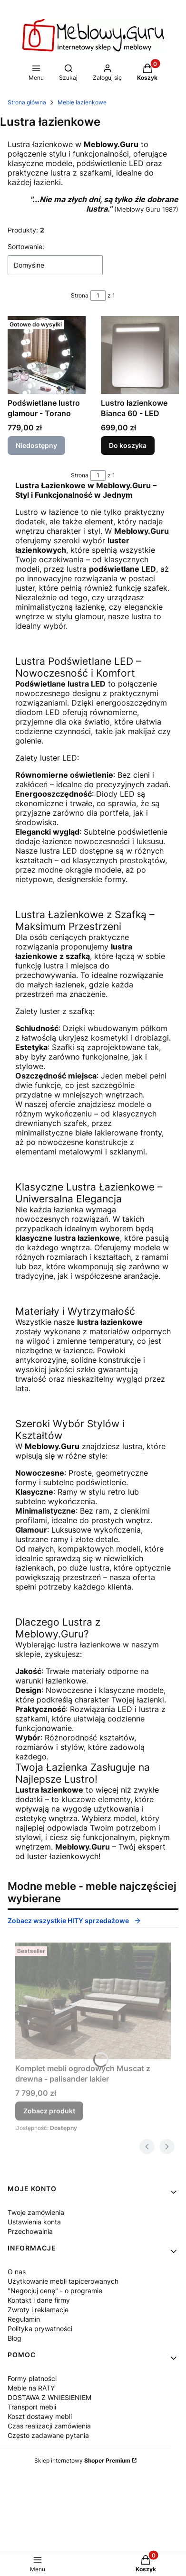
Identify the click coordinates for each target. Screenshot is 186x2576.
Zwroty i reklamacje (38, 2310)
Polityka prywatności (40, 2329)
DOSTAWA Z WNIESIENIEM (49, 2397)
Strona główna (27, 102)
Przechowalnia (30, 2231)
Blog (14, 2338)
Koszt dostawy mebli (40, 2416)
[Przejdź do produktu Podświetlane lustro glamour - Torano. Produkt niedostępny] (47, 355)
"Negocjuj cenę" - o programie (55, 2291)
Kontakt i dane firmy (39, 2300)
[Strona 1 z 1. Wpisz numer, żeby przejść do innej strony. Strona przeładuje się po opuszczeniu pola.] (98, 295)
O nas (17, 2272)
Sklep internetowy (82, 2460)
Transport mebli (32, 2407)
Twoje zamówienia (36, 2212)
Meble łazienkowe (82, 102)
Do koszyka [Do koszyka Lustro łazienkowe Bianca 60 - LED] (128, 445)
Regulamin (24, 2319)
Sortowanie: (26, 246)
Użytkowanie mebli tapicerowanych (63, 2281)
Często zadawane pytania (48, 2435)
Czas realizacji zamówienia (49, 2426)
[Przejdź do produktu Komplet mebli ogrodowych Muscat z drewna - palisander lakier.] (93, 2001)
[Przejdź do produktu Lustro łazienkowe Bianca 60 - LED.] (140, 355)
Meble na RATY (31, 2388)
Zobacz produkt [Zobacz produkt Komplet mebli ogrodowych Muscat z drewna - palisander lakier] (49, 2111)
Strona (79, 295)
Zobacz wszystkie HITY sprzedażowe (74, 1920)
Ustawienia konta (34, 2222)
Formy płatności (32, 2378)
